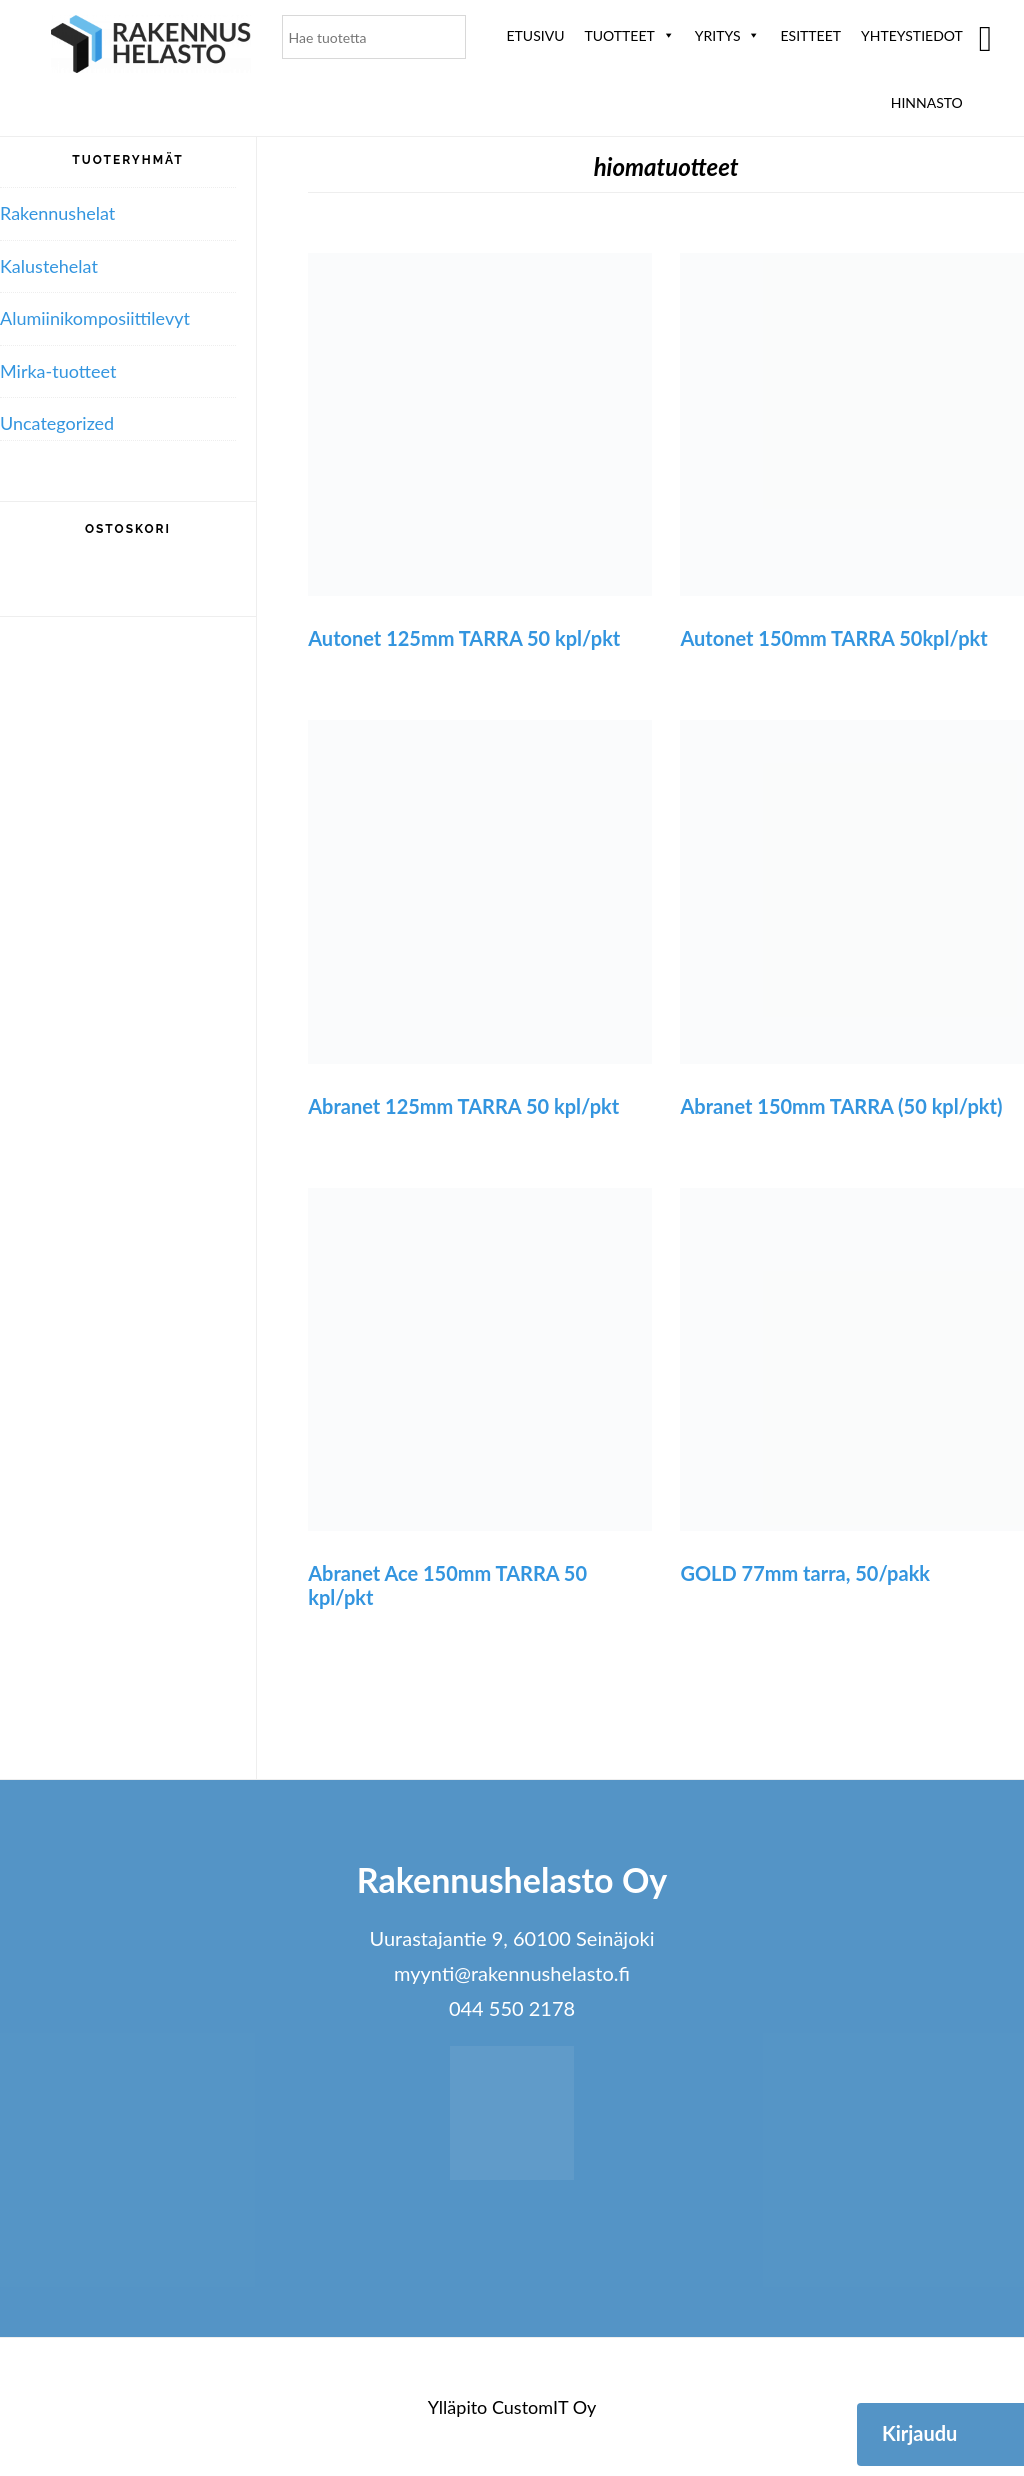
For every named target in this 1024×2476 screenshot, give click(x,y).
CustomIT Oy (544, 2407)
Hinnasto (927, 102)
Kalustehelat (49, 266)
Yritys (728, 35)
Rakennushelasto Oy (151, 47)
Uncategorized (57, 423)
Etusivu (536, 35)
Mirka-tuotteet (58, 371)
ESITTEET (810, 35)
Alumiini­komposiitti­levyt (95, 318)
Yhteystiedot (912, 35)
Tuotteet (629, 35)
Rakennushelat (57, 213)
